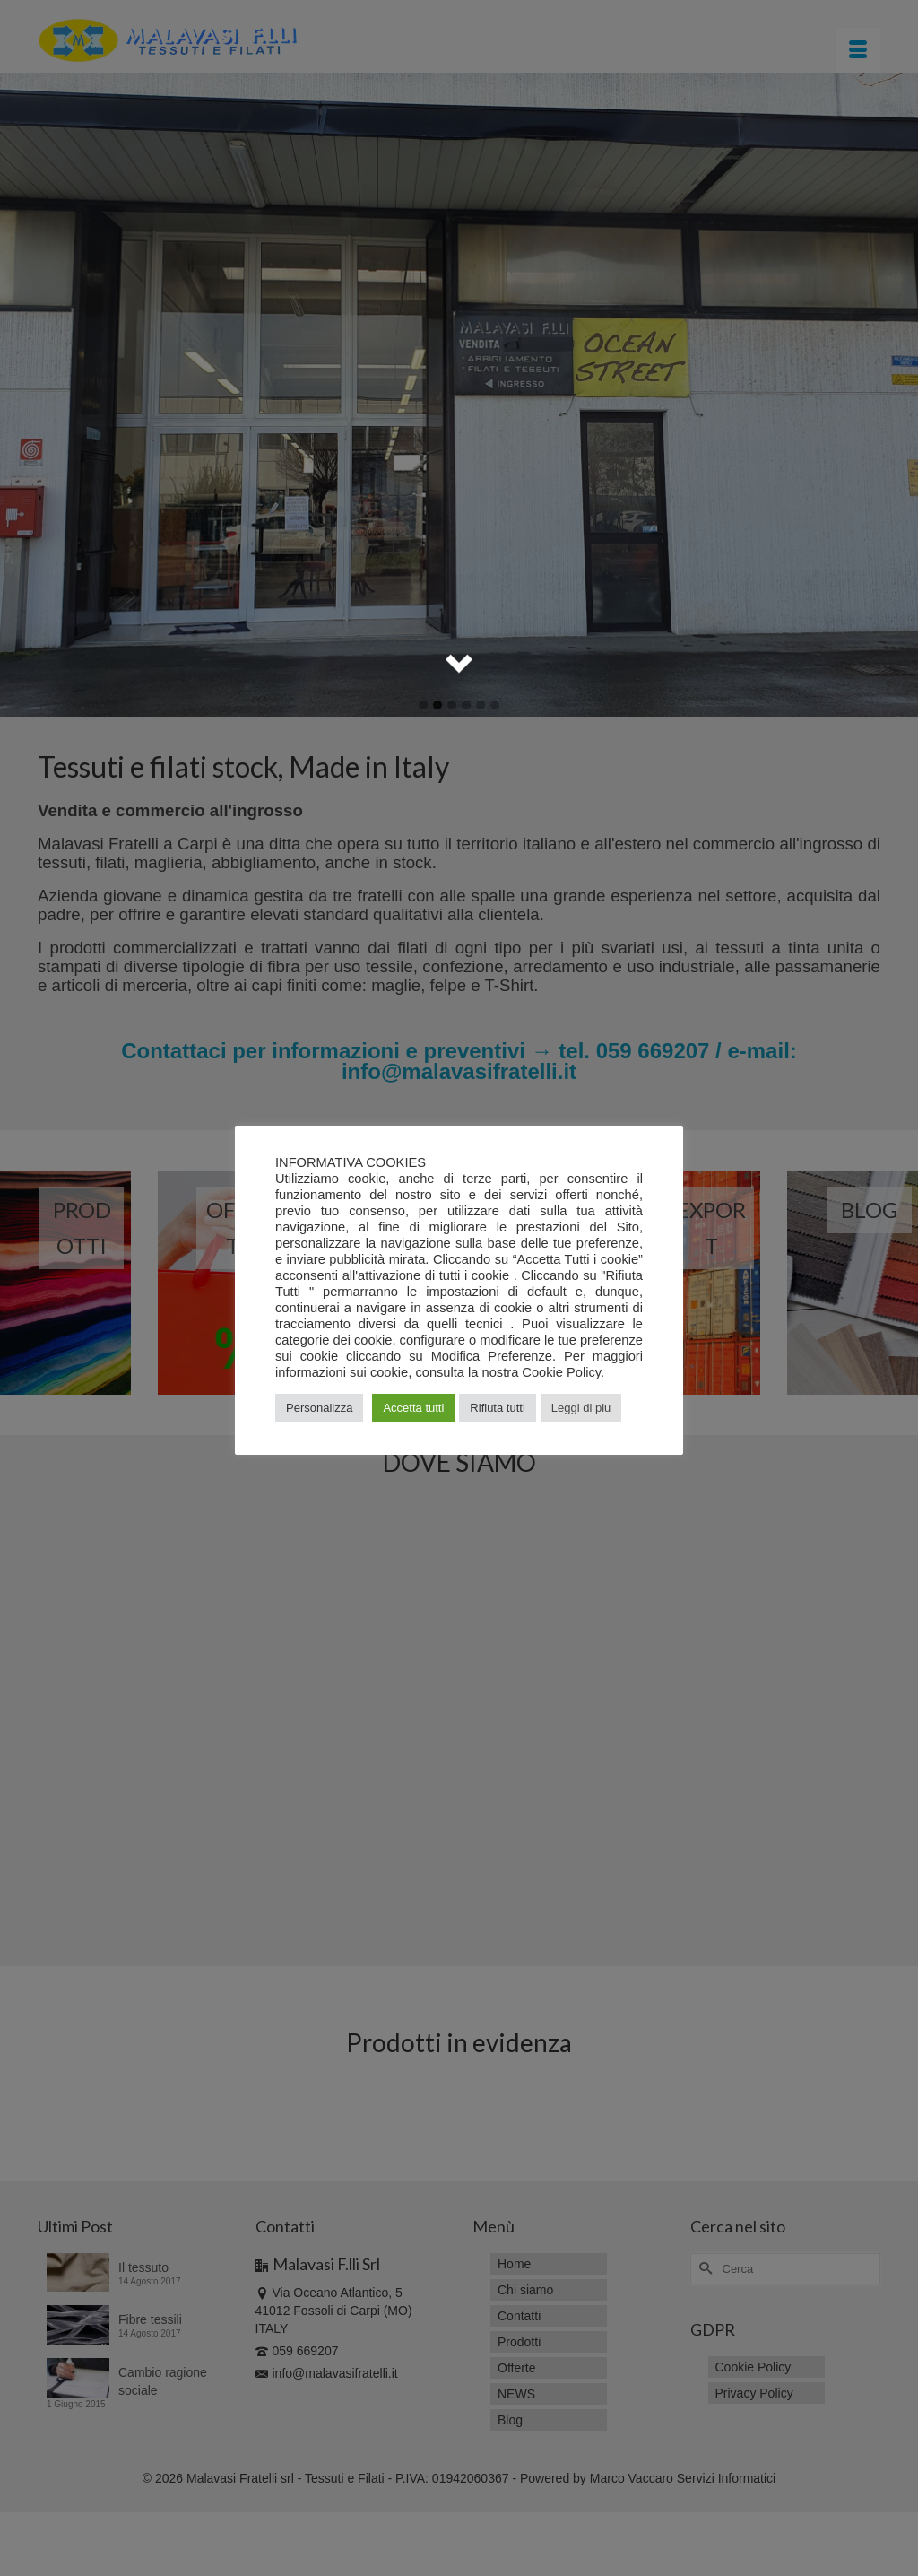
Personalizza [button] (319, 1407)
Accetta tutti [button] (413, 1407)
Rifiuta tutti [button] (497, 1407)
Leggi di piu (581, 1407)
